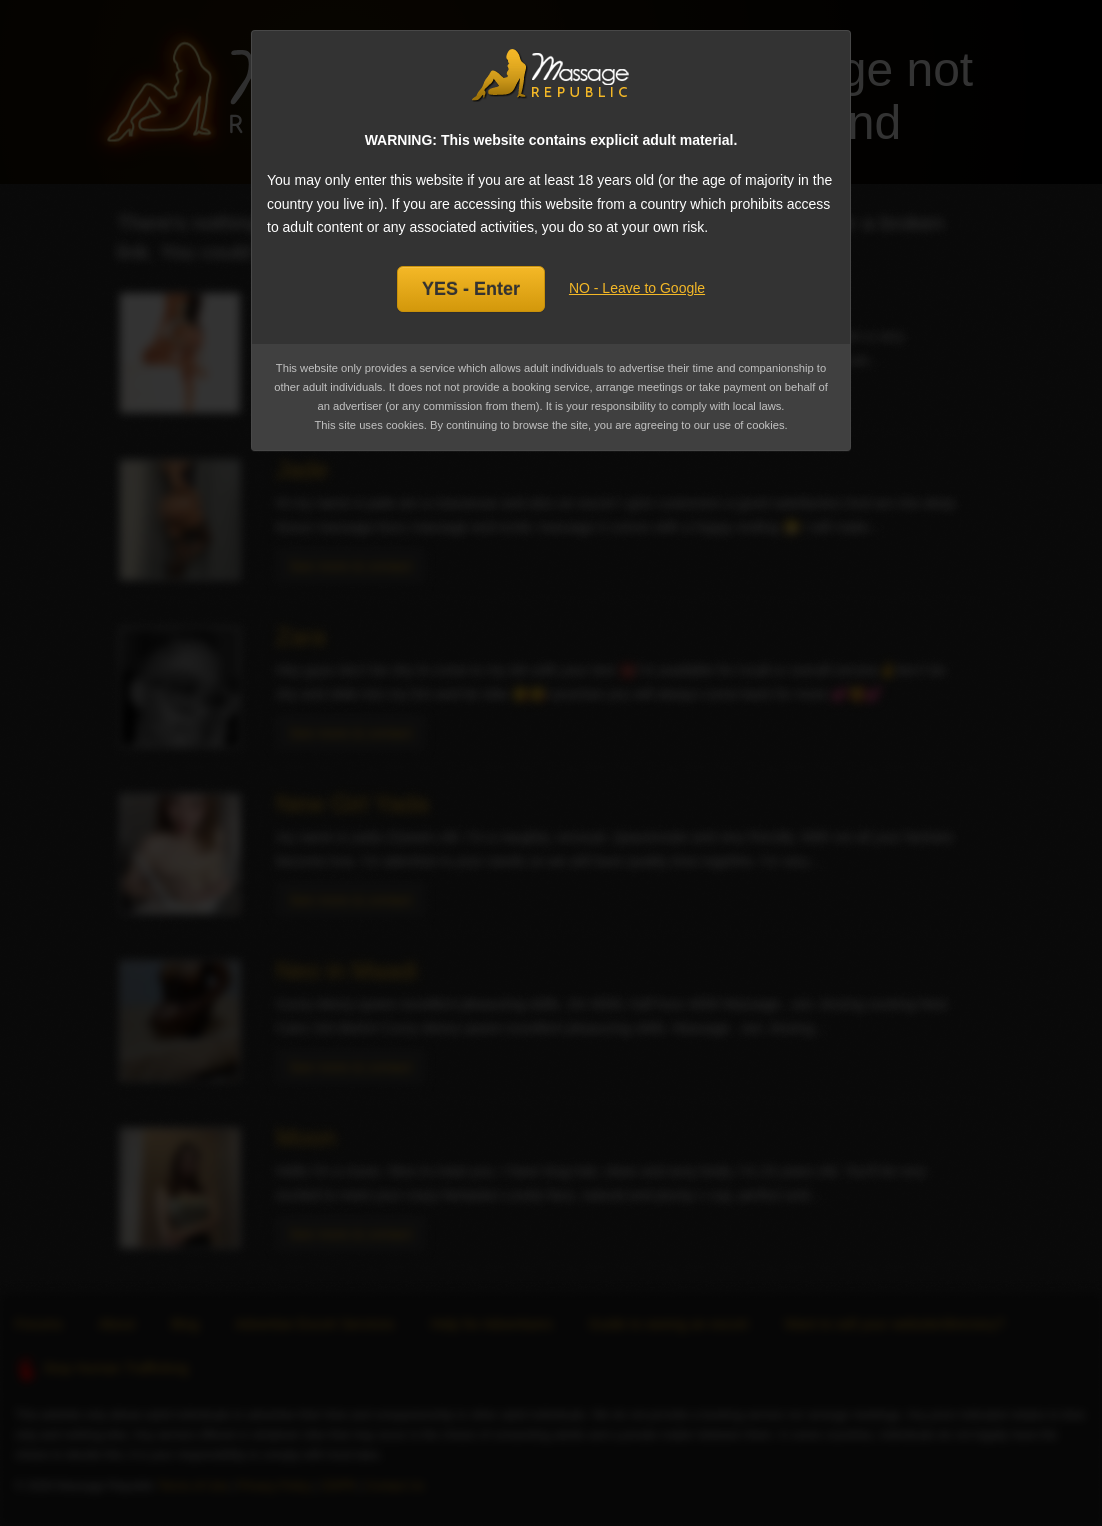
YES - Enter (471, 289)
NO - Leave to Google (637, 288)
